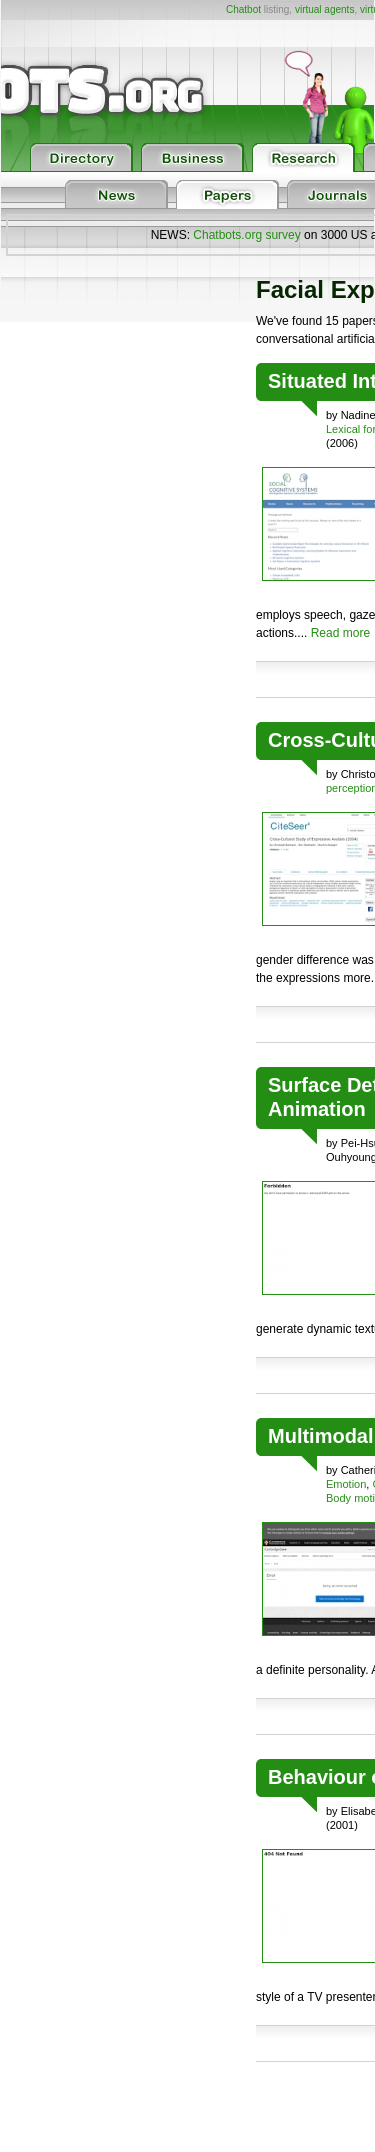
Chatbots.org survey (246, 235)
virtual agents (324, 9)
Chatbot (243, 9)
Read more (340, 633)
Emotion (346, 1484)
